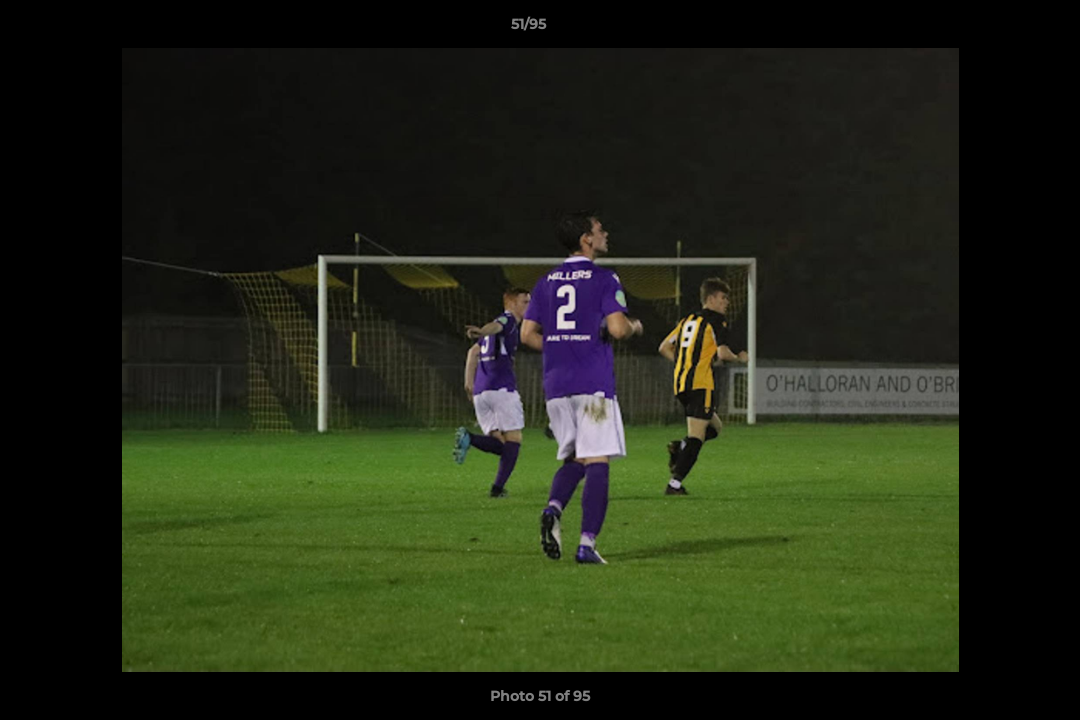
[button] (996, 29)
